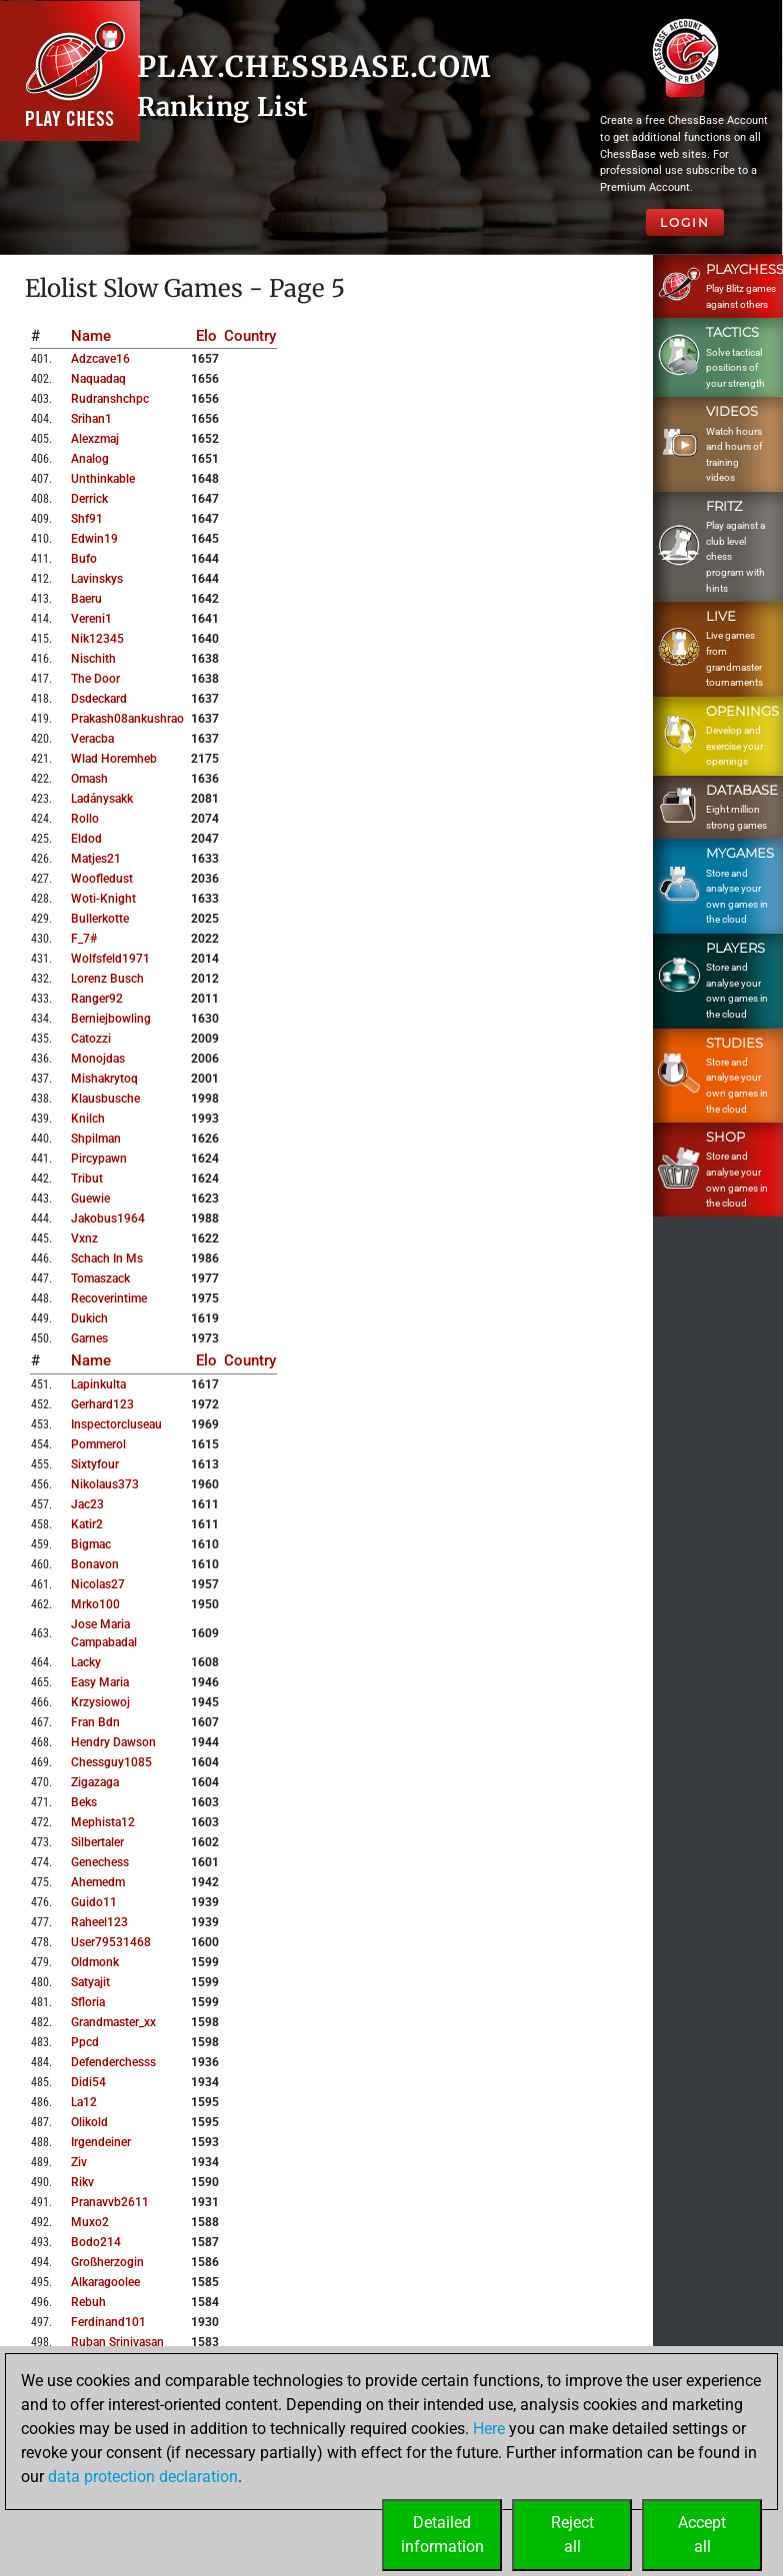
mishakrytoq (104, 1079)
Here (489, 2428)
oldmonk (95, 1962)
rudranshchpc (110, 399)
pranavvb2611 (110, 2202)
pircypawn (99, 1159)
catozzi (91, 1039)
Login (685, 222)
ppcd (85, 2042)
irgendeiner (101, 2142)
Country (250, 336)
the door (95, 679)
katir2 (87, 1524)
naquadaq (98, 379)
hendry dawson (113, 1742)
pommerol (98, 1444)
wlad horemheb (114, 759)
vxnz (84, 1239)
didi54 (88, 2082)
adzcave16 (100, 359)
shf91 (87, 519)
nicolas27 (98, 1584)
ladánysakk (102, 799)
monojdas (98, 1059)
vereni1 (91, 619)
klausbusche (105, 1099)
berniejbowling (111, 1019)
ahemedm (98, 1882)
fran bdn (95, 1722)
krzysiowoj (100, 1702)
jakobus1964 (108, 1219)
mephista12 (103, 1822)
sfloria (88, 2002)
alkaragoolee (105, 2282)
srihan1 (91, 419)
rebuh (88, 2302)
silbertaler (97, 1842)
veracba (92, 739)
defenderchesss (113, 2062)
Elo (206, 336)
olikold (89, 2122)
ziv (79, 2162)
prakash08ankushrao (127, 719)
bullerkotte (100, 919)
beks (84, 1802)
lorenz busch (107, 979)
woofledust (102, 879)
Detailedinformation (442, 2534)
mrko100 (95, 1604)
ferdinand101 (108, 2322)
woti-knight (103, 899)
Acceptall (702, 2534)
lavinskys (97, 579)
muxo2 (90, 2222)
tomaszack (100, 1279)
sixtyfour (95, 1464)
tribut (87, 1179)
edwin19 (94, 539)
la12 (84, 2102)
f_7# (84, 939)
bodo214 (96, 2242)
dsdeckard (99, 699)
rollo (85, 819)
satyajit (90, 1982)
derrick (89, 499)
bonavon (95, 1564)
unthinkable (103, 479)
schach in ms (107, 1259)
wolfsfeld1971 (110, 959)
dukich (89, 1318)
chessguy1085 (111, 1762)
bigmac (91, 1544)
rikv (82, 2182)
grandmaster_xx (113, 2022)
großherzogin (107, 2262)
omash (89, 779)
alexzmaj (95, 439)
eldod (86, 839)
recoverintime (109, 1298)
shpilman (96, 1139)
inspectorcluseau (116, 1424)
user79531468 (111, 1942)
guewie (90, 1199)
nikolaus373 (105, 1484)
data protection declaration (143, 2476)
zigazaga (95, 1782)
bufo (84, 559)
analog (90, 459)
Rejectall (572, 2534)
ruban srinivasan (117, 2342)
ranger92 (97, 999)
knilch (88, 1119)
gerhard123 (102, 1404)
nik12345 (97, 639)
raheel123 (99, 1922)
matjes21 (96, 859)
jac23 (87, 1504)
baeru (86, 599)
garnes (89, 1338)
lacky (86, 1662)
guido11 (94, 1902)
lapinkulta (98, 1384)
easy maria (100, 1682)
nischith (93, 659)
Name (91, 336)
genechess (100, 1862)
